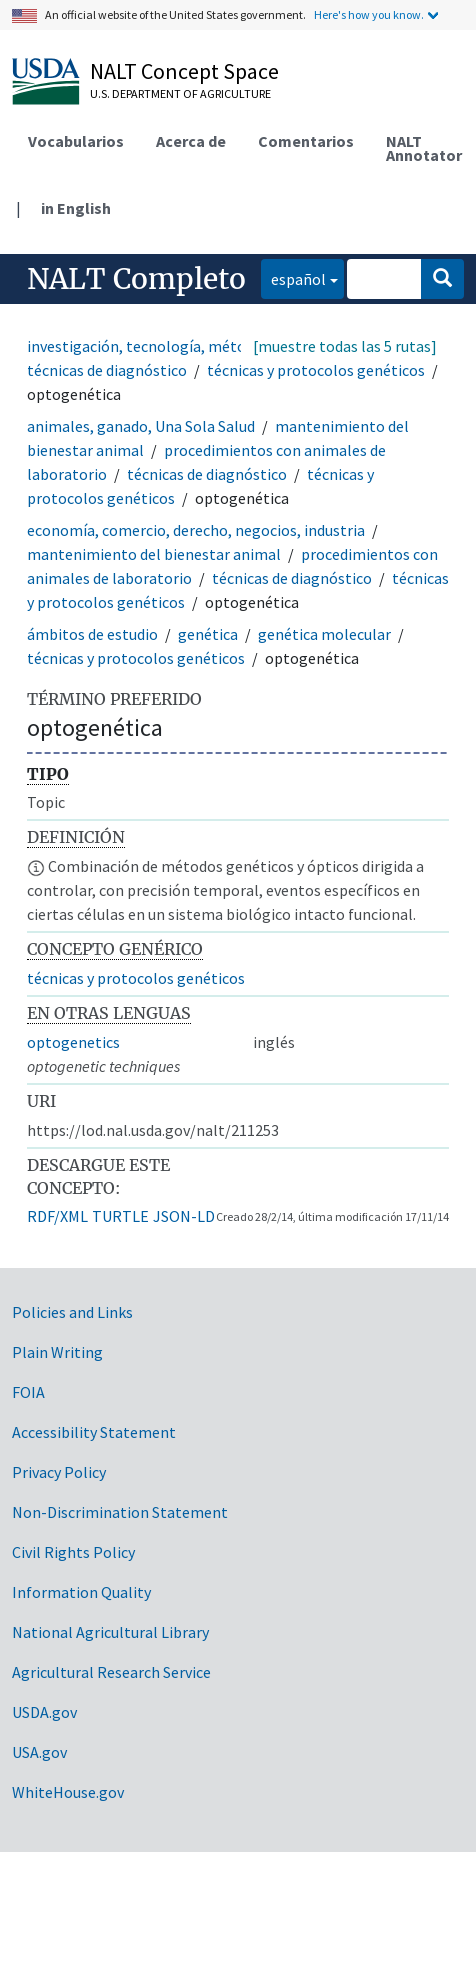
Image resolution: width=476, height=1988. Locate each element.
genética (208, 634)
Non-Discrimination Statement (120, 1512)
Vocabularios (76, 141)
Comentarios (306, 141)
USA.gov (39, 1752)
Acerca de (191, 141)
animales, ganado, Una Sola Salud (141, 426)
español (293, 277)
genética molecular (324, 634)
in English (76, 208)
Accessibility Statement (94, 1432)
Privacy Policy (59, 1472)
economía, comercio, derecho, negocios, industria (196, 530)
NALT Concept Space (184, 71)
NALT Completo (136, 279)
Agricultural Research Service (111, 1672)
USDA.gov (44, 1712)
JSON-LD (184, 1216)
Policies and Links (72, 1312)
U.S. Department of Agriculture (180, 93)
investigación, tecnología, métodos (148, 346)
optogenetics (73, 1042)
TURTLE (120, 1216)
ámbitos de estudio (92, 634)
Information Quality (81, 1592)
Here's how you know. (369, 14)
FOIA (28, 1392)
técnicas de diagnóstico (107, 370)
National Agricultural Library (110, 1632)
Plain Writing (57, 1352)
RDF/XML (57, 1216)
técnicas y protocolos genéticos (316, 370)
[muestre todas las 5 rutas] (345, 346)
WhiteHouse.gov (68, 1792)
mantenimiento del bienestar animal (154, 554)
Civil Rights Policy (73, 1552)
